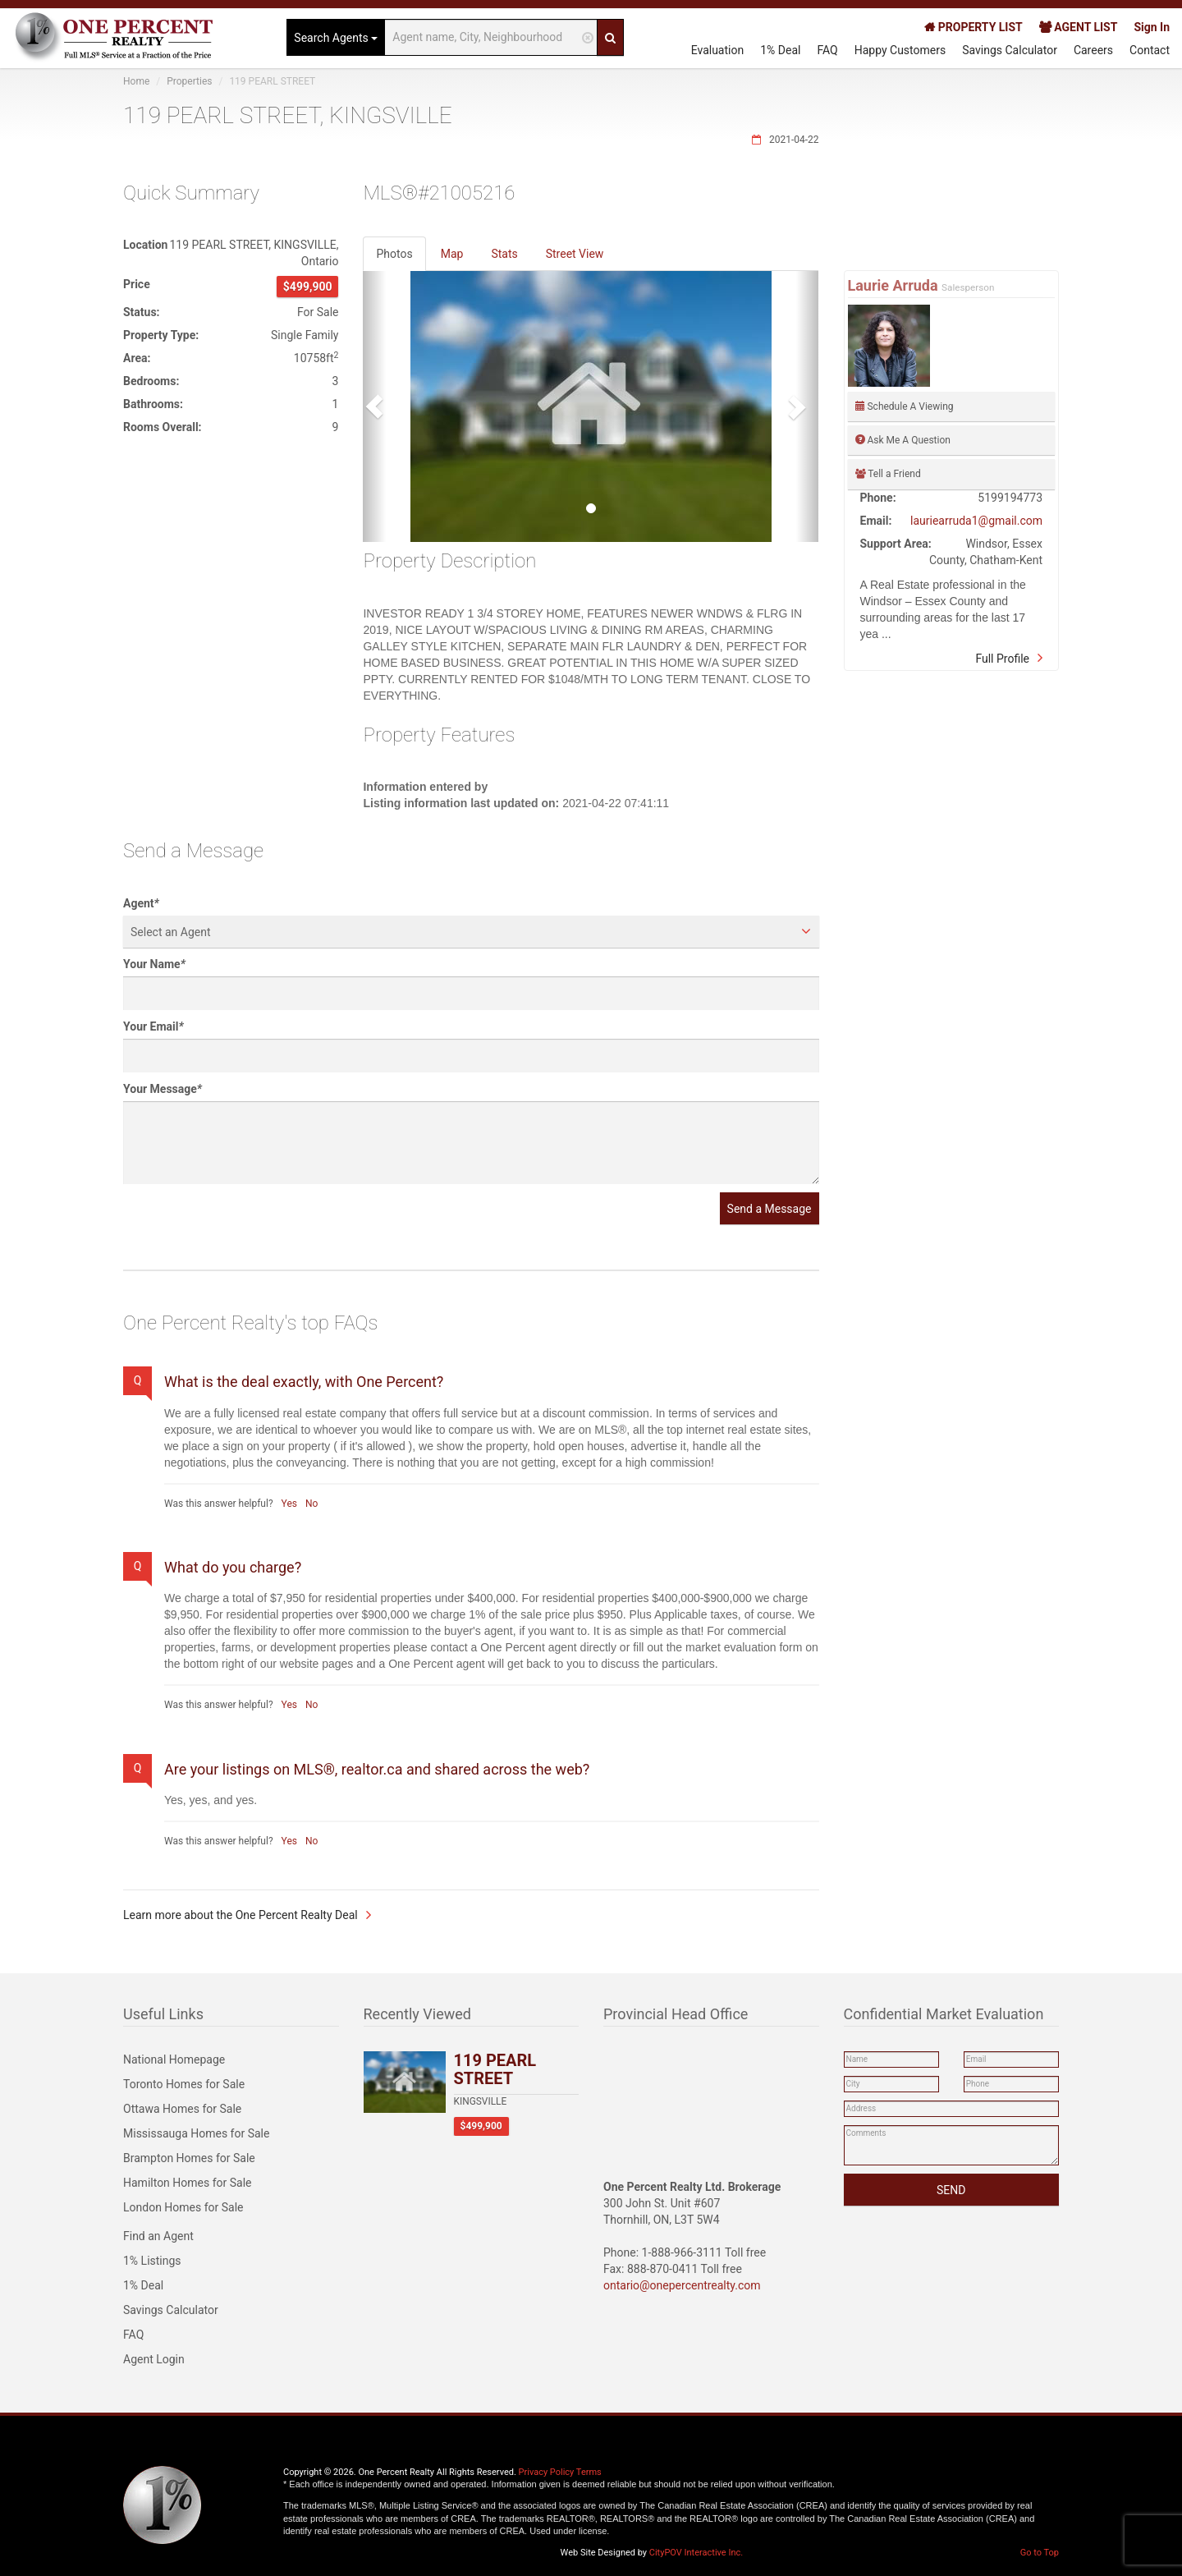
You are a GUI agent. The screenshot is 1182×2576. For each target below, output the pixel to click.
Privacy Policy (547, 2472)
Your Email (153, 1026)
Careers (1093, 50)
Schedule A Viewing (904, 406)
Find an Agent (158, 2236)
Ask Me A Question (903, 440)
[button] (374, 406)
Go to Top (1039, 2552)
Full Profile (1002, 658)
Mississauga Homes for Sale (196, 2133)
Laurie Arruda (895, 285)
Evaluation (717, 50)
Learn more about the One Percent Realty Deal (240, 1915)
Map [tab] (452, 253)
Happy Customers (900, 50)
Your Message (162, 1088)
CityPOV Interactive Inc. (696, 2552)
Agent (141, 903)
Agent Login (154, 2359)
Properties (189, 81)
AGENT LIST (1078, 27)
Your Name (154, 964)
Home (136, 81)
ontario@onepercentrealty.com (682, 2285)
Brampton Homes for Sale (189, 2158)
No (311, 1503)
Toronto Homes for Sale (184, 2084)
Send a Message (769, 1208)
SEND (951, 2190)
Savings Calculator (1009, 50)
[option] (590, 406)
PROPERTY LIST (973, 27)
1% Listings (152, 2260)
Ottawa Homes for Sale (182, 2108)
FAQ (827, 50)
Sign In (1152, 27)
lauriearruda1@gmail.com (976, 520)
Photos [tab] (394, 253)
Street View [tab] (575, 253)
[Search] (610, 37)
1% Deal (780, 50)
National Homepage (174, 2059)
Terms (589, 2472)
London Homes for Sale (183, 2207)
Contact (1149, 50)
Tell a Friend (888, 474)
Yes (289, 1503)
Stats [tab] (504, 253)
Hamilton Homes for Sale (187, 2182)
